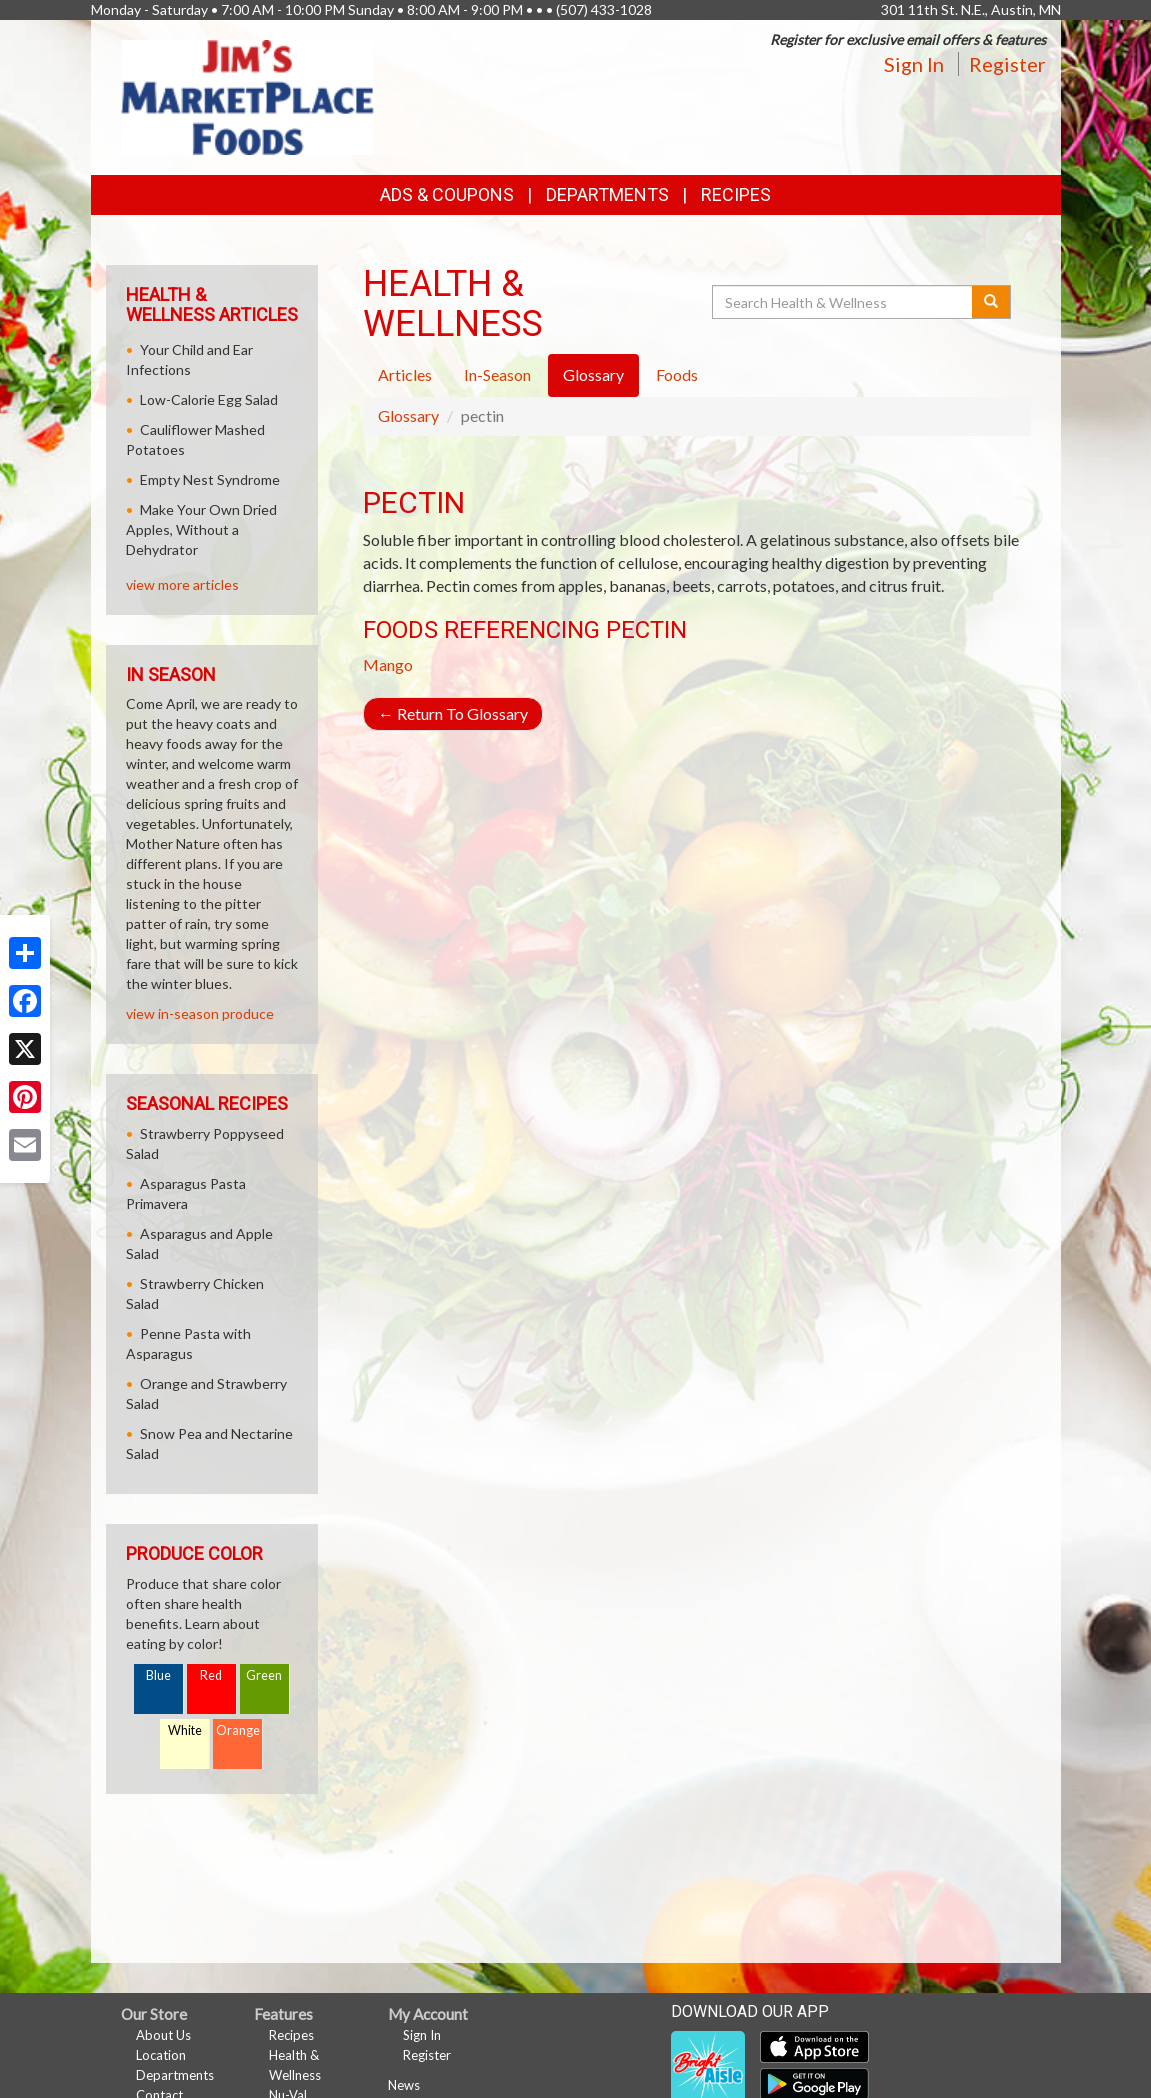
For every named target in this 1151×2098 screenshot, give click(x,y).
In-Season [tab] (497, 374)
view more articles (182, 584)
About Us (163, 2035)
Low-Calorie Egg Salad (209, 399)
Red (211, 1675)
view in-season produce (200, 1013)
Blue (158, 1675)
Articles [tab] (405, 374)
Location (161, 2055)
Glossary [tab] (593, 374)
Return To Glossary (453, 713)
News (404, 2085)
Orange (238, 1730)
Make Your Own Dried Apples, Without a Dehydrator (201, 529)
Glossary (408, 415)
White (185, 1730)
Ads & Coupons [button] (447, 194)
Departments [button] (607, 194)
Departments (175, 2075)
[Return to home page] (248, 95)
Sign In (914, 64)
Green (264, 1675)
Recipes (736, 194)
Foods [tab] (677, 374)
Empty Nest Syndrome (210, 479)
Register (1007, 64)
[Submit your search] (991, 302)
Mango (388, 664)
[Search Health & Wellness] (844, 302)
